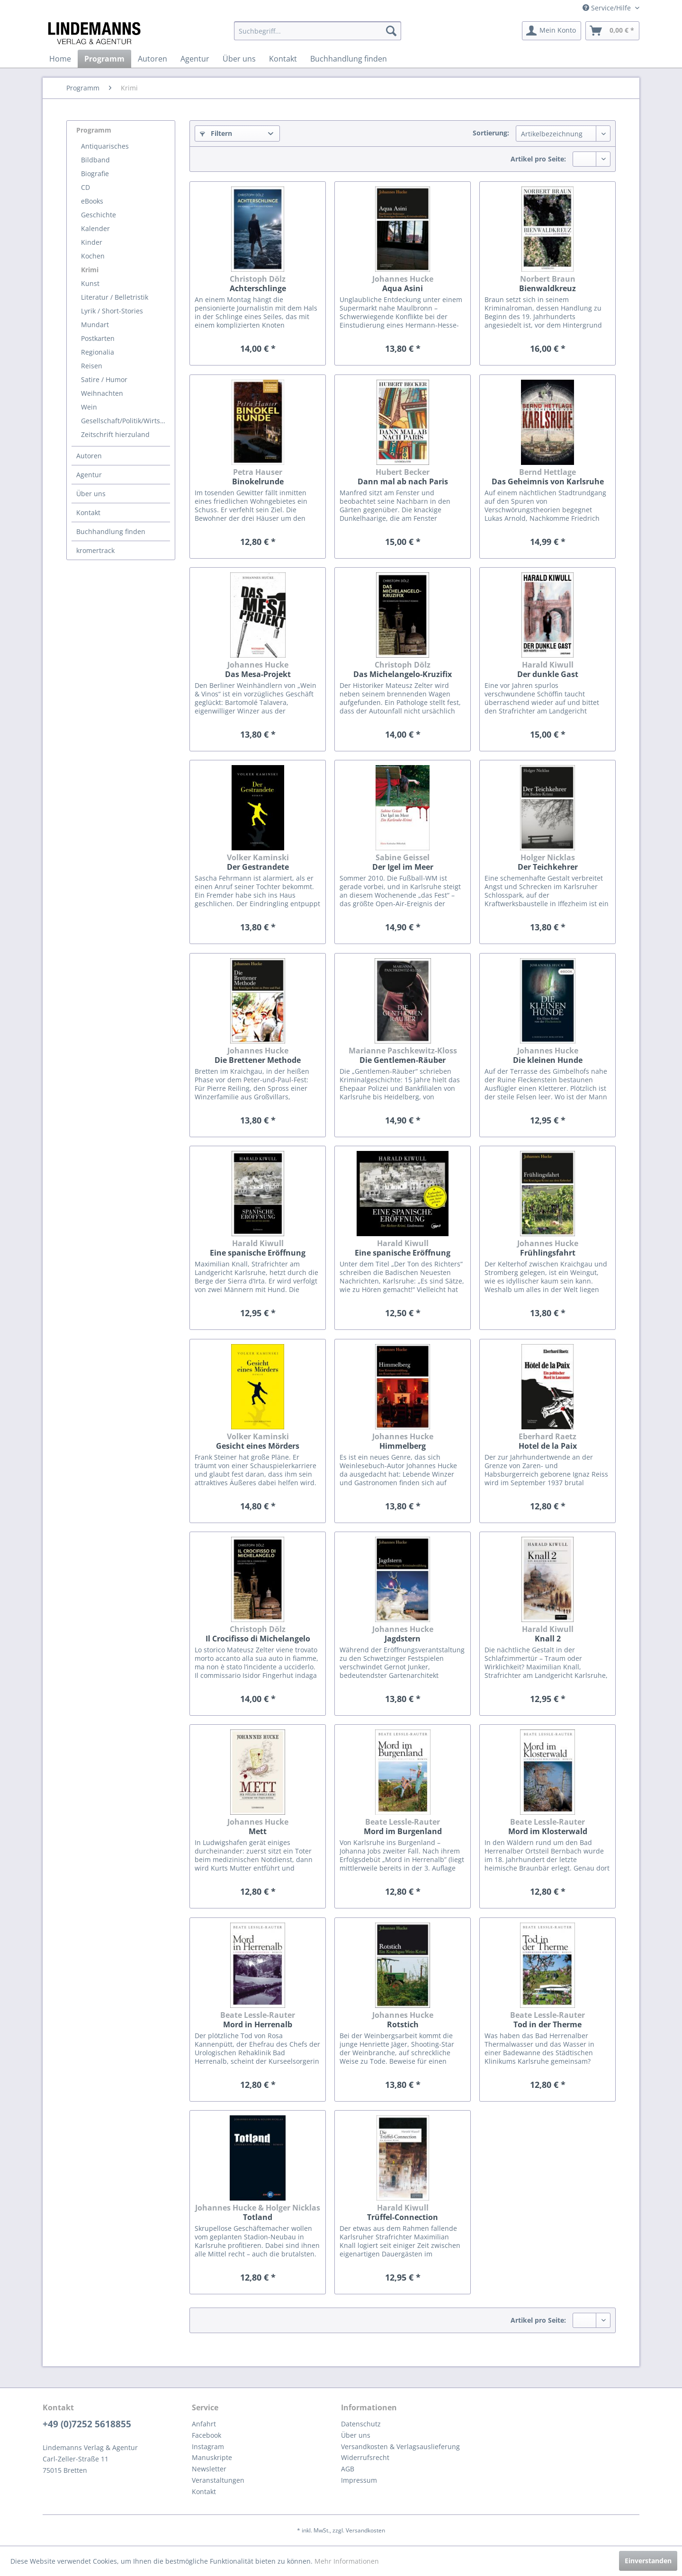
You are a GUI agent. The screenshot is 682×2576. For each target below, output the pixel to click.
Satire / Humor (104, 379)
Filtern (216, 133)
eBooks (92, 200)
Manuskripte (212, 2457)
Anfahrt (204, 2423)
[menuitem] (317, 30)
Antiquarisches (105, 146)
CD (85, 187)
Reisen (91, 365)
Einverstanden (648, 2560)
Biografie (95, 173)
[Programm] (104, 59)
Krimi (90, 269)
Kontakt (88, 512)
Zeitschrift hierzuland (115, 434)
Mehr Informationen (346, 2561)
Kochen (93, 255)
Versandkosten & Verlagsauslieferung (400, 2446)
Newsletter (209, 2468)
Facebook (206, 2435)
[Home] (60, 59)
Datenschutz (361, 2423)
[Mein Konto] (551, 30)
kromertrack (95, 550)
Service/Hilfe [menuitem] (608, 7)
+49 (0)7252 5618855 (87, 2424)
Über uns (91, 493)
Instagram (208, 2446)
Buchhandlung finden (110, 531)
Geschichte (98, 214)
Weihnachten (102, 393)
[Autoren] (152, 59)
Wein (89, 406)
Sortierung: (491, 132)
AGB (347, 2468)
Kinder (91, 242)
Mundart (95, 324)
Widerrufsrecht (365, 2457)
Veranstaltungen (218, 2480)
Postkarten (98, 338)
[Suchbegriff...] (317, 30)
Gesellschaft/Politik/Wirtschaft (125, 420)
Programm (93, 129)
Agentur (89, 474)
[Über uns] (239, 59)
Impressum (359, 2480)
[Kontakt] (283, 59)
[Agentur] (195, 59)
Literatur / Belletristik (114, 297)
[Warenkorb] (612, 30)
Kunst (90, 283)
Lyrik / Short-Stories (112, 310)
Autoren (89, 455)
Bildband (95, 159)
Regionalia (97, 352)
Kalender (95, 228)
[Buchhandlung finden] (349, 59)
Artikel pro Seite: (538, 158)
